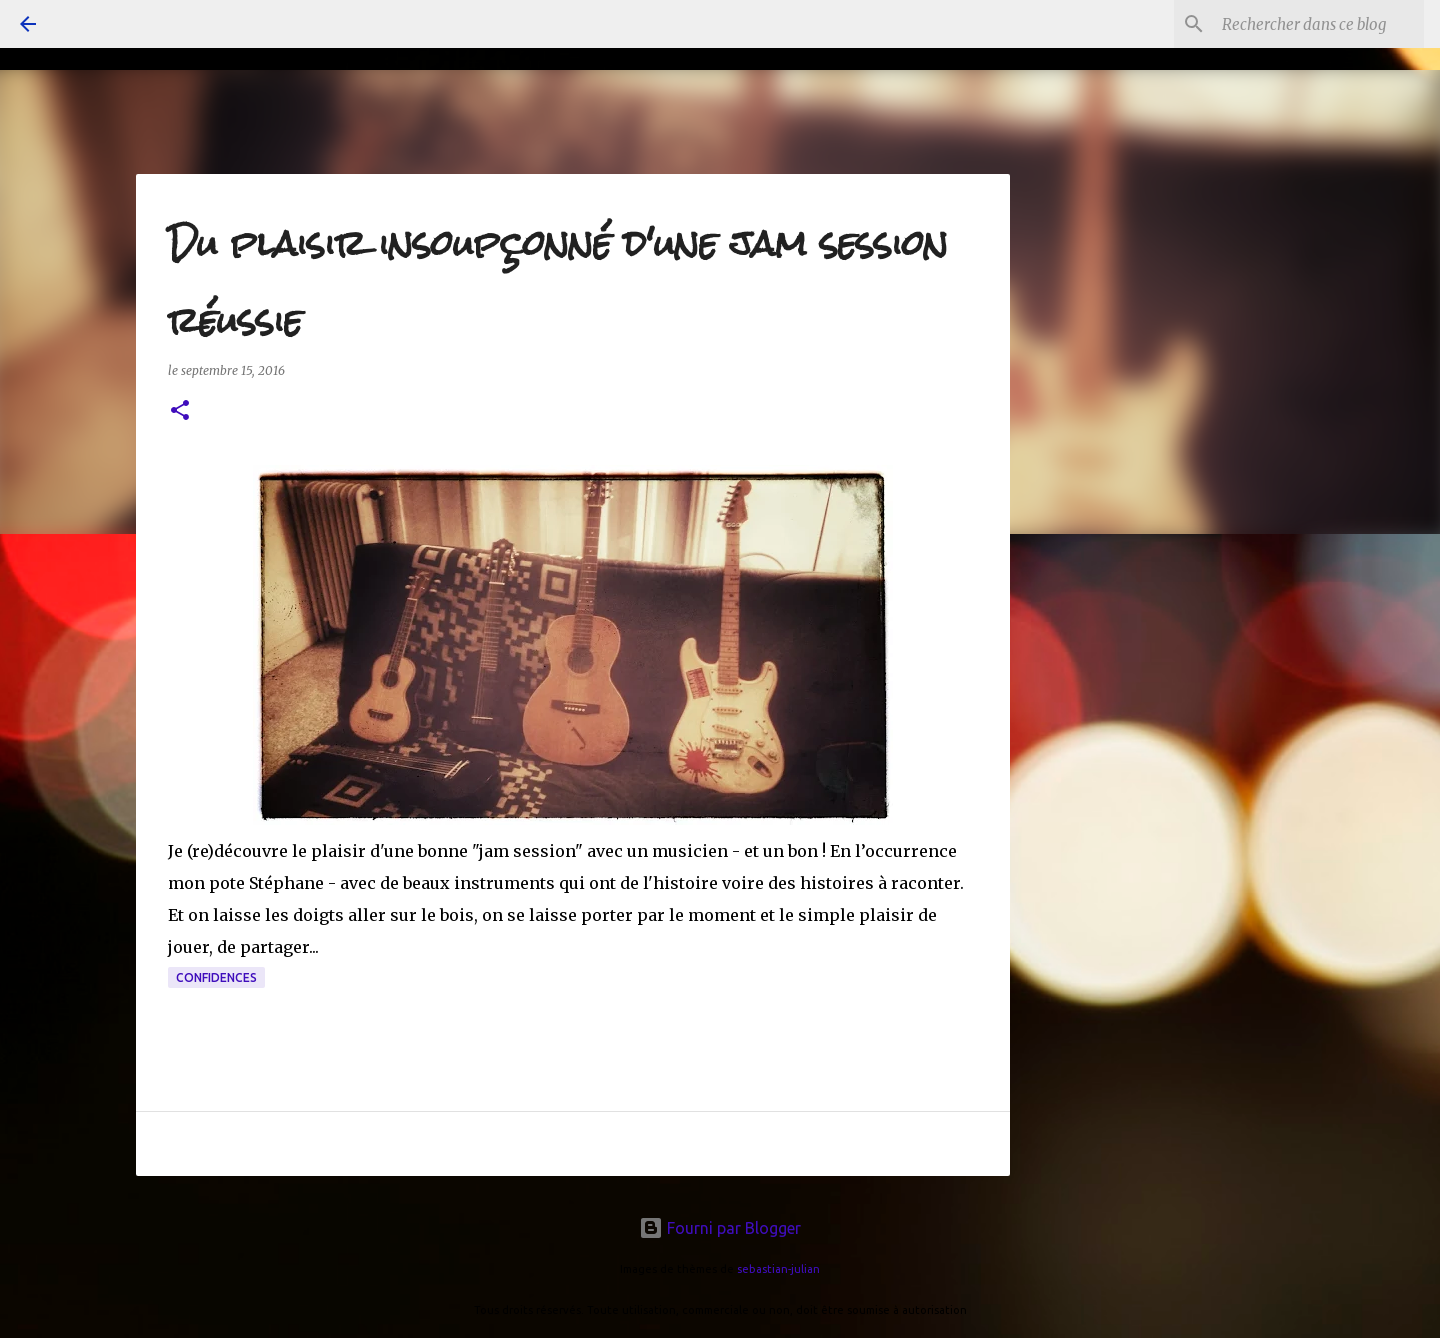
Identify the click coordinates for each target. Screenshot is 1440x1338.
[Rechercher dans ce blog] (1319, 24)
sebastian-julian (778, 1269)
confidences (216, 977)
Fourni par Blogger (720, 1228)
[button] (180, 411)
